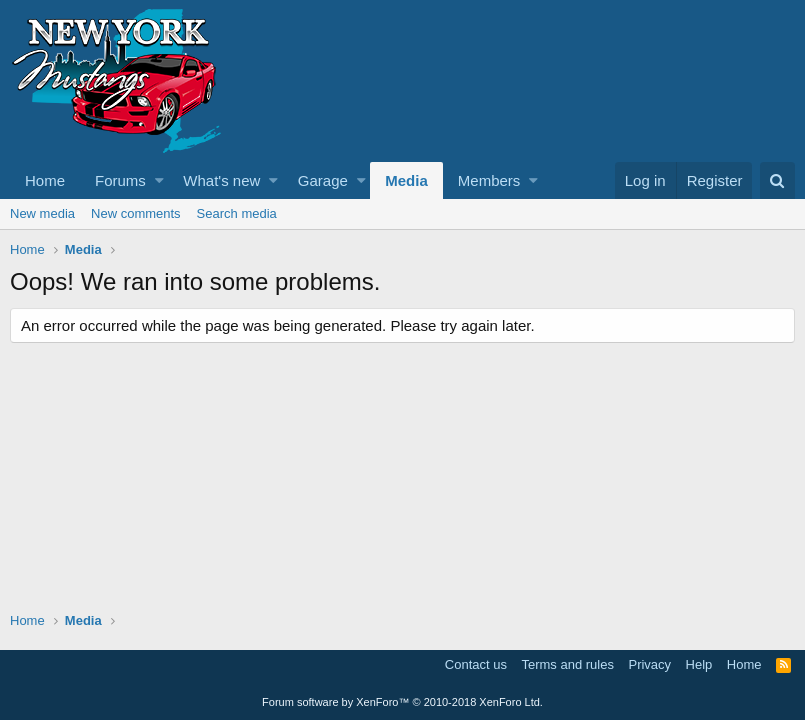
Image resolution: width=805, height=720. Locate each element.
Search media (237, 213)
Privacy (649, 664)
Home (45, 180)
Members (489, 180)
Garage (323, 180)
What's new (221, 180)
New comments (136, 213)
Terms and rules (567, 664)
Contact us (476, 664)
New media (42, 213)
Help (699, 664)
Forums (120, 180)
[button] (159, 180)
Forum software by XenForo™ (402, 702)
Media (406, 180)
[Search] (777, 180)
